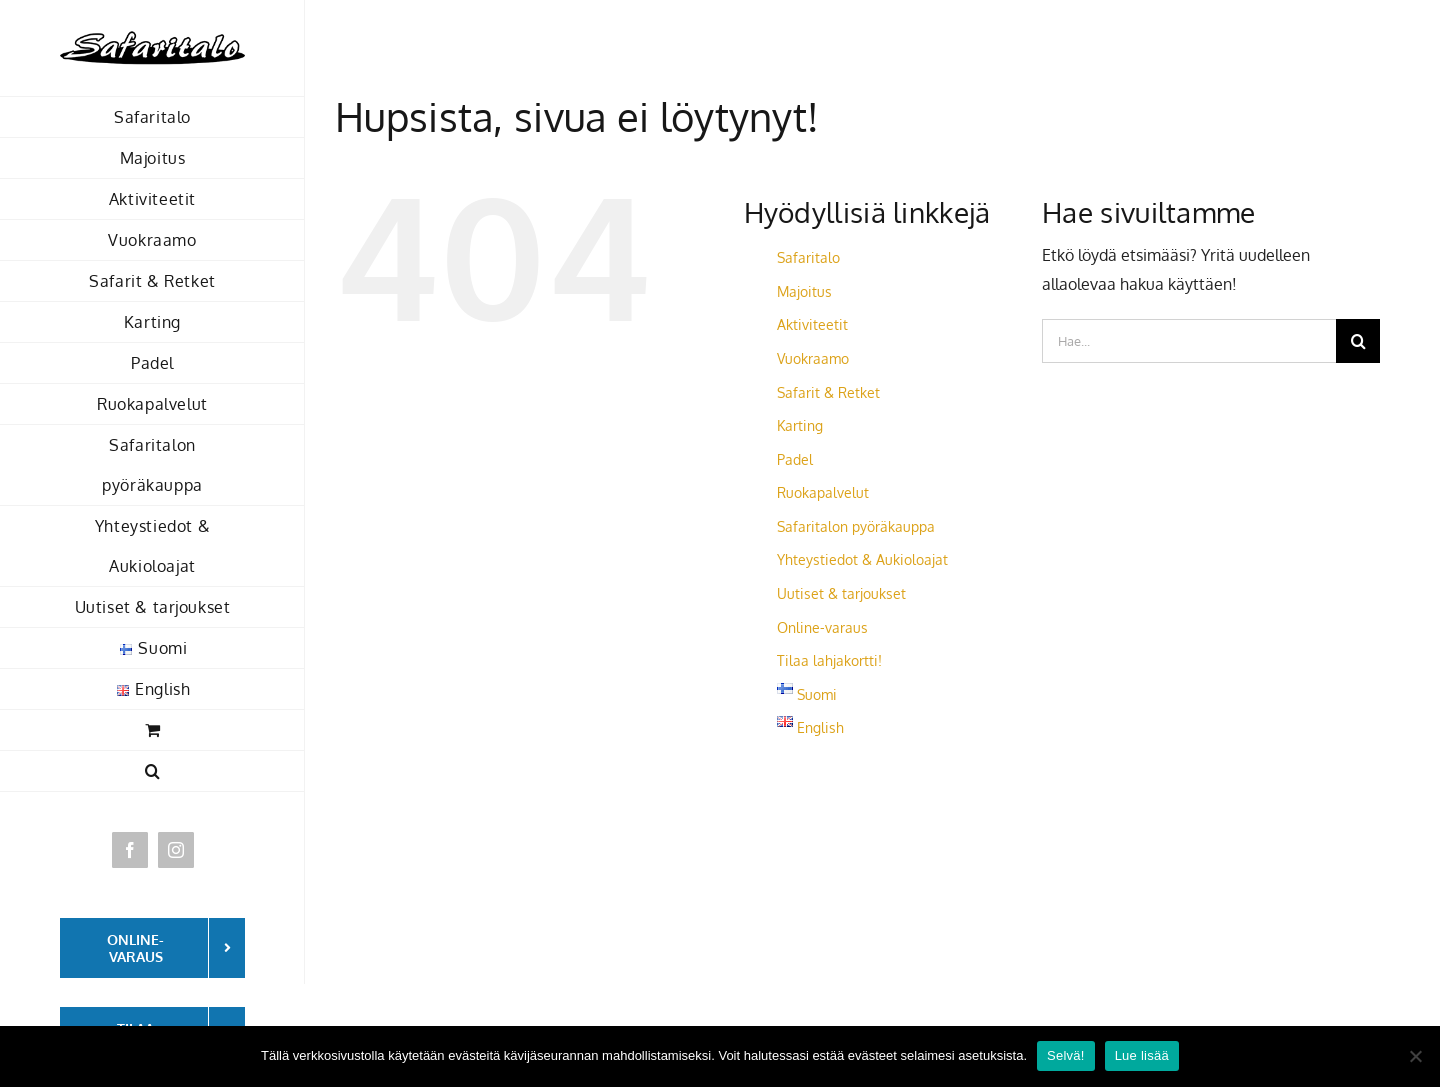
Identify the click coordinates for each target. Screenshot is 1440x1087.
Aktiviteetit (812, 324)
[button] (152, 771)
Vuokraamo (813, 358)
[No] (1415, 1056)
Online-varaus (822, 627)
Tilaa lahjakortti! (829, 660)
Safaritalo (808, 257)
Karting (800, 425)
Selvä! (1066, 1055)
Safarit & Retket (828, 392)
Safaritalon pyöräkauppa (856, 526)
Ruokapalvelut (823, 492)
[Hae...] (1189, 341)
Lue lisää (1142, 1055)
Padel (795, 459)
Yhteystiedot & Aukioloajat (862, 559)
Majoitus (804, 291)
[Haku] (1358, 341)
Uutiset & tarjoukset (841, 593)
